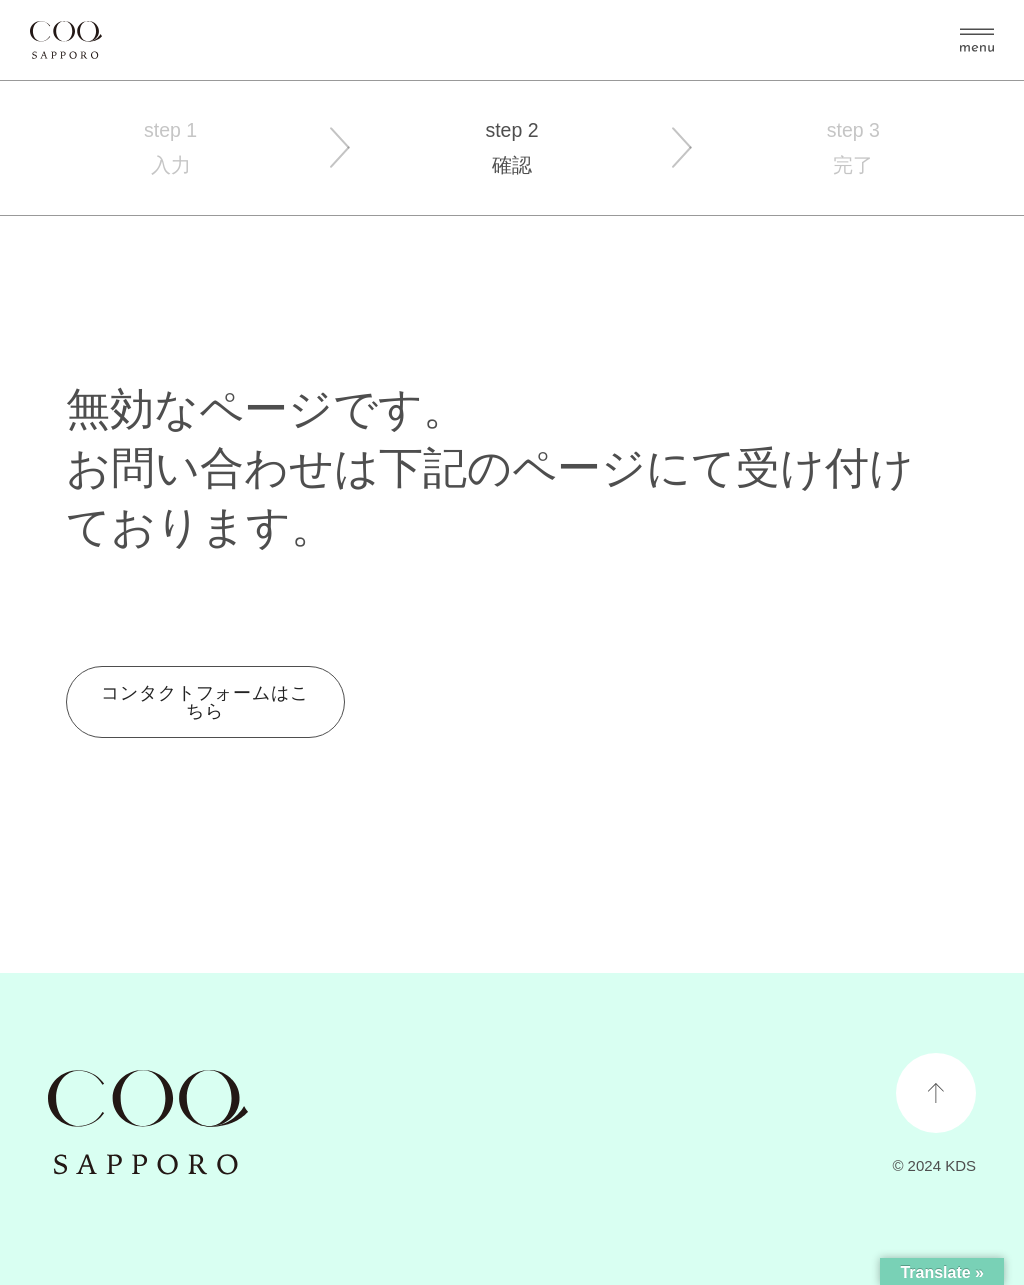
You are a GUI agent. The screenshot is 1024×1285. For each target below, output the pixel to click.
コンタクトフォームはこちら (205, 702)
